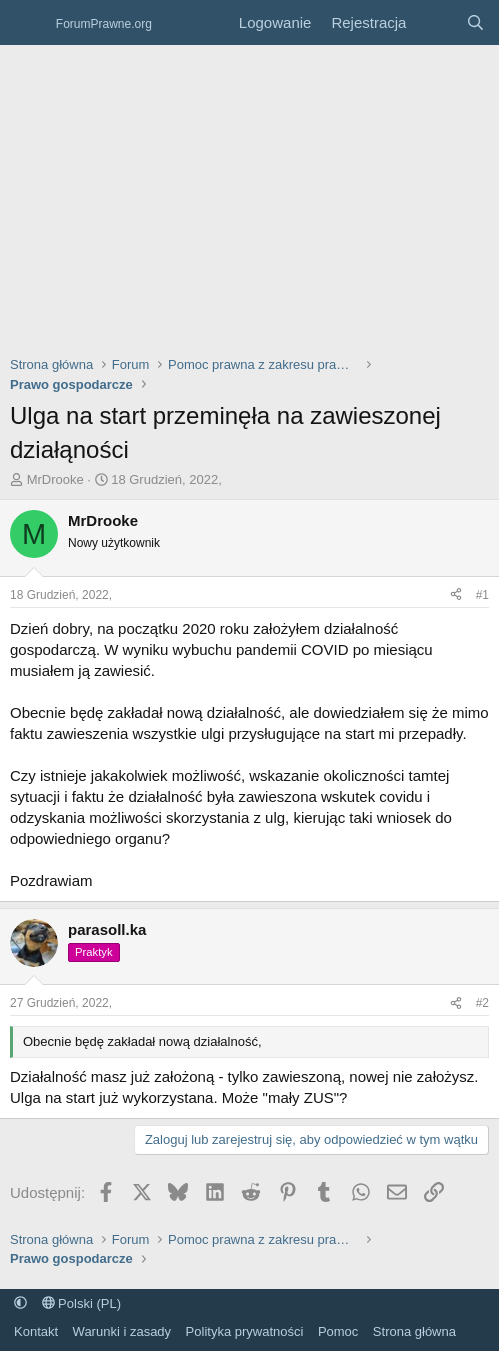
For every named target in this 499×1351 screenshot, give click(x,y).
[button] (20, 1303)
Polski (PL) (81, 1303)
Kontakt (36, 1331)
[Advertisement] (249, 195)
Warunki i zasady (122, 1331)
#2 (482, 1003)
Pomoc (338, 1331)
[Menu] (27, 23)
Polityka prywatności (245, 1331)
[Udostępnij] (456, 595)
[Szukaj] (475, 22)
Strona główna (414, 1331)
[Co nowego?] (435, 22)
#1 (482, 595)
